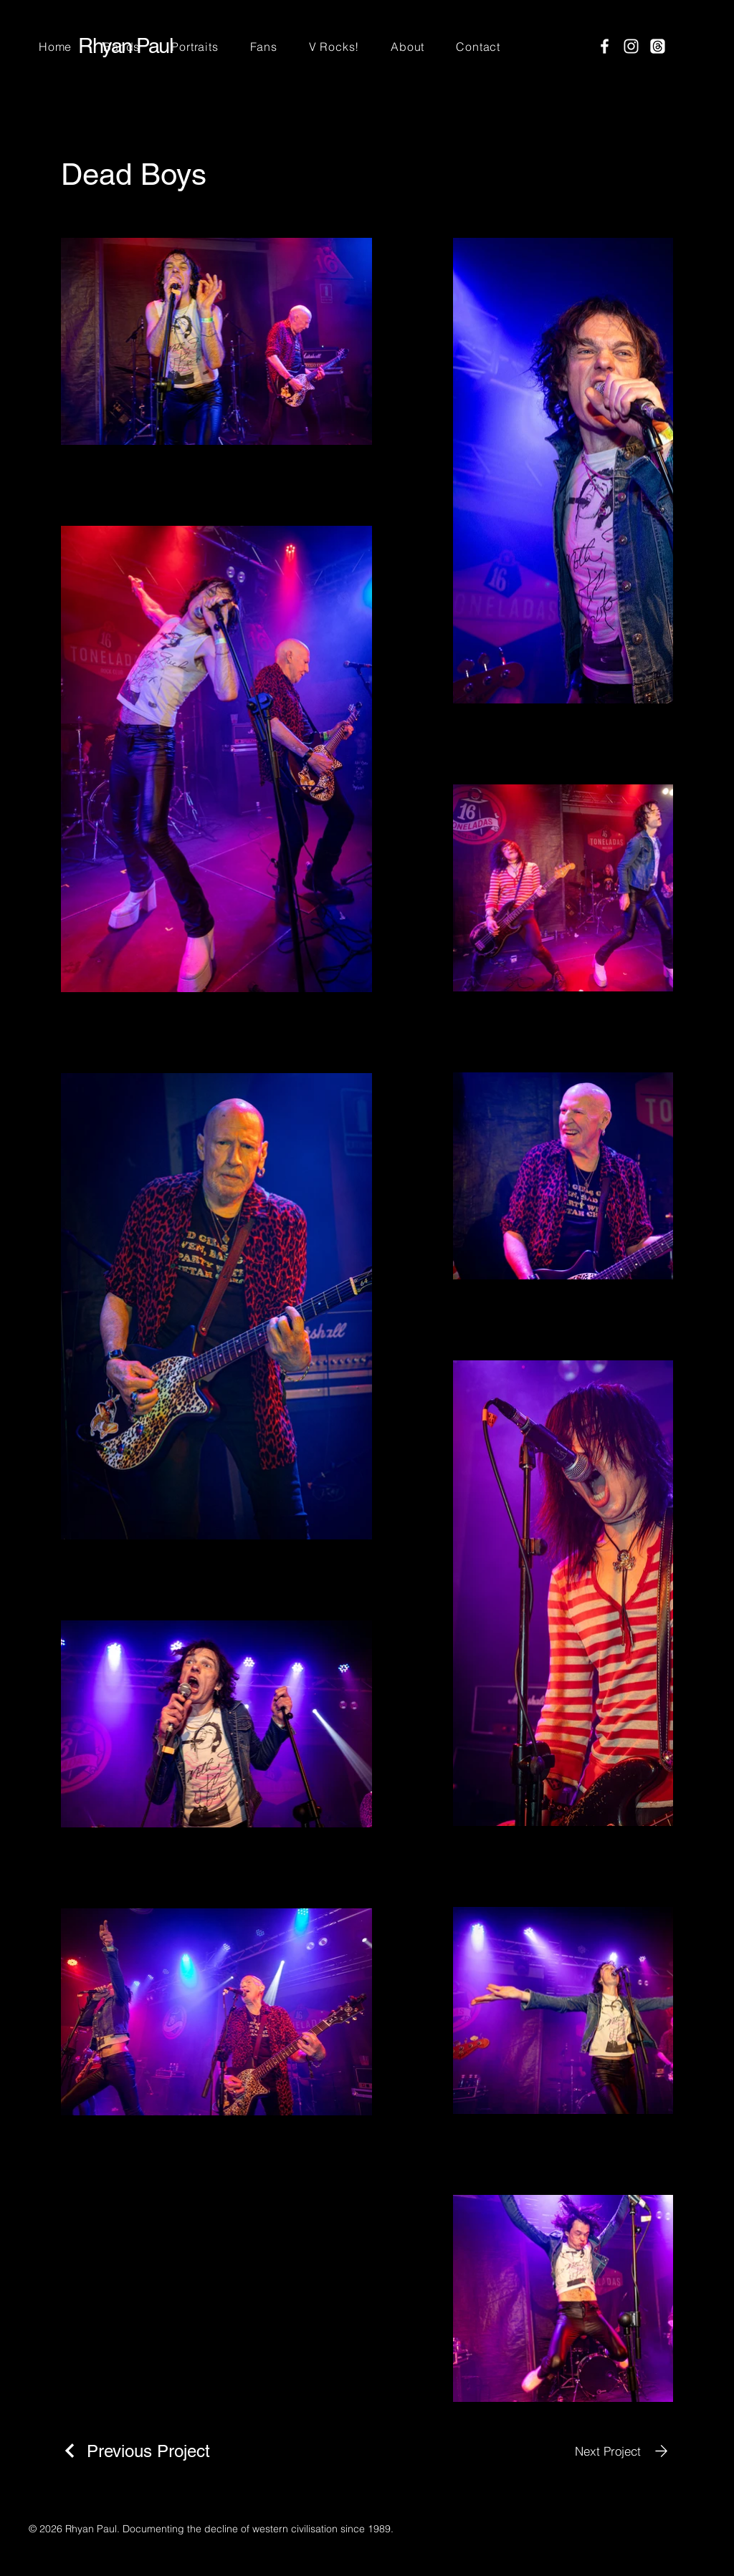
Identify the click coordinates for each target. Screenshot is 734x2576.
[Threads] (657, 46)
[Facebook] (604, 46)
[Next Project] (624, 2451)
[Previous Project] (135, 2451)
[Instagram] (631, 46)
